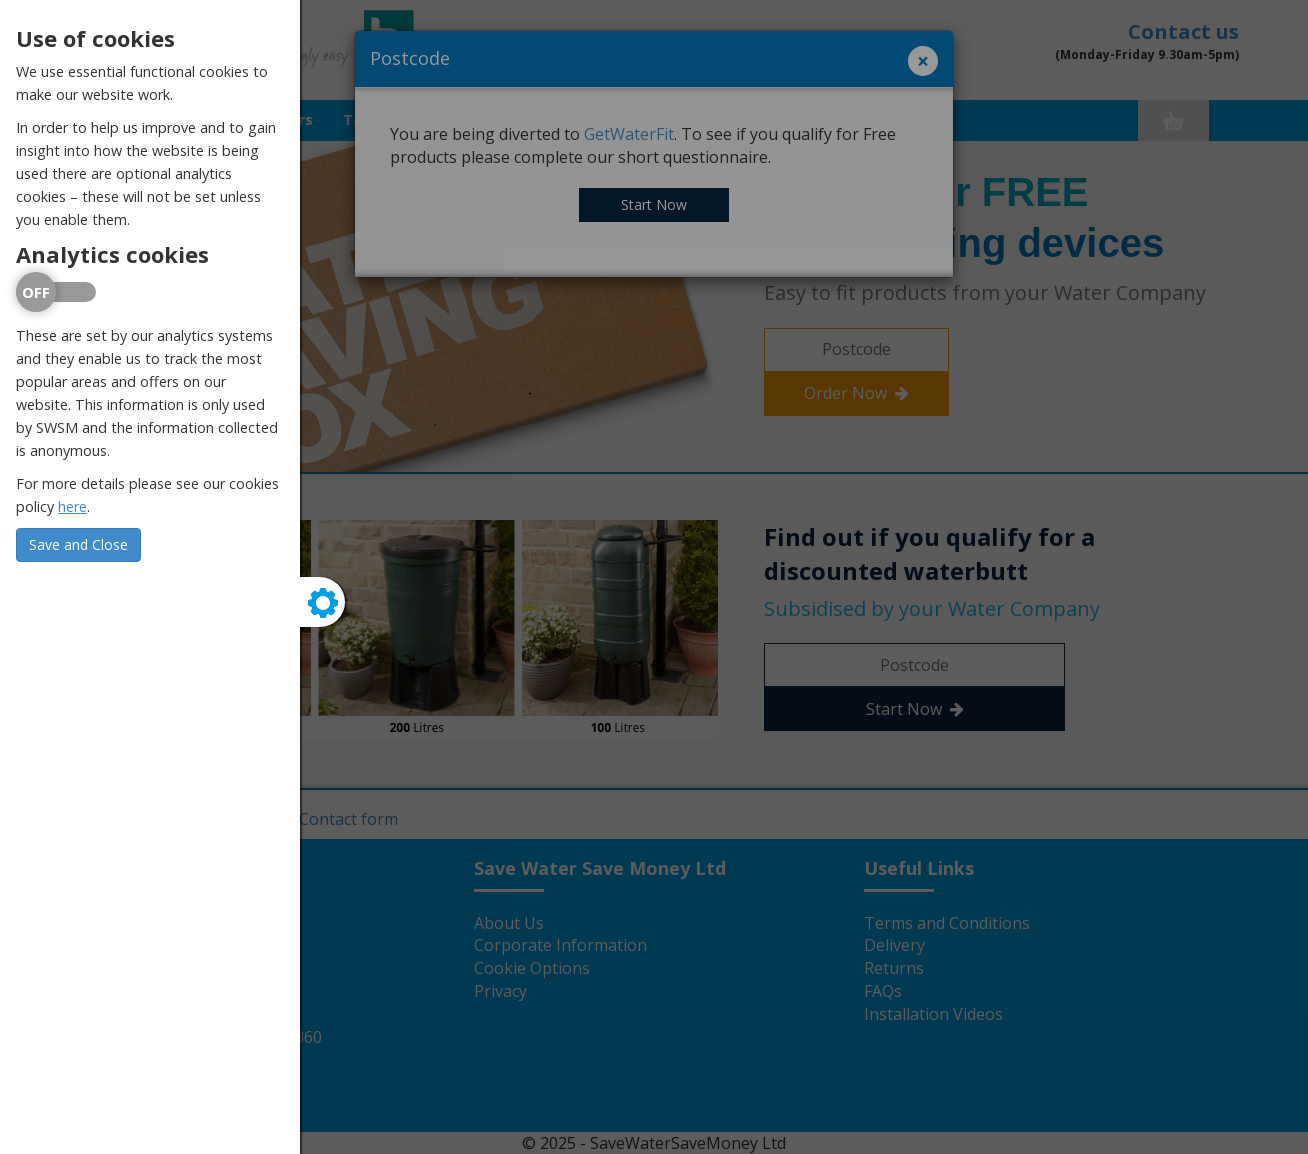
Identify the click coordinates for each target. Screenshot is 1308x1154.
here (72, 506)
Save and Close (78, 544)
